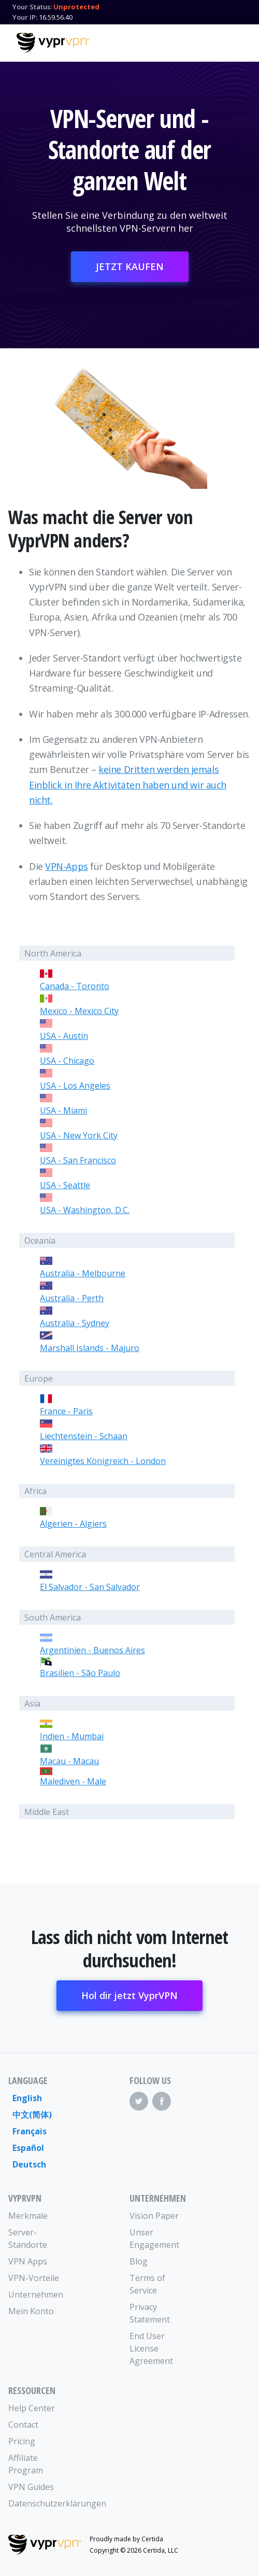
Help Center (31, 2408)
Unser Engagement (154, 2238)
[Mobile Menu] (233, 41)
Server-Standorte (27, 2238)
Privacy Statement (150, 2313)
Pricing (21, 2441)
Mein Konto (31, 2311)
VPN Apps (27, 2261)
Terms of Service (147, 2284)
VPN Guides (31, 2487)
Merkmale (28, 2215)
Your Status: (32, 6)
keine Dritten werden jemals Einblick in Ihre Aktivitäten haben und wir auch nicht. (127, 784)
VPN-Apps (66, 866)
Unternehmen (35, 2294)
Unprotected (76, 6)
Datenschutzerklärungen (38, 2503)
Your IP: (24, 17)
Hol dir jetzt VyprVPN (129, 1995)
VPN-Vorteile (33, 2278)
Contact (23, 2424)
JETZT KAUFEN (130, 266)
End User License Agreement (151, 2348)
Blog (139, 2261)
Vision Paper (154, 2215)
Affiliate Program (25, 2464)
